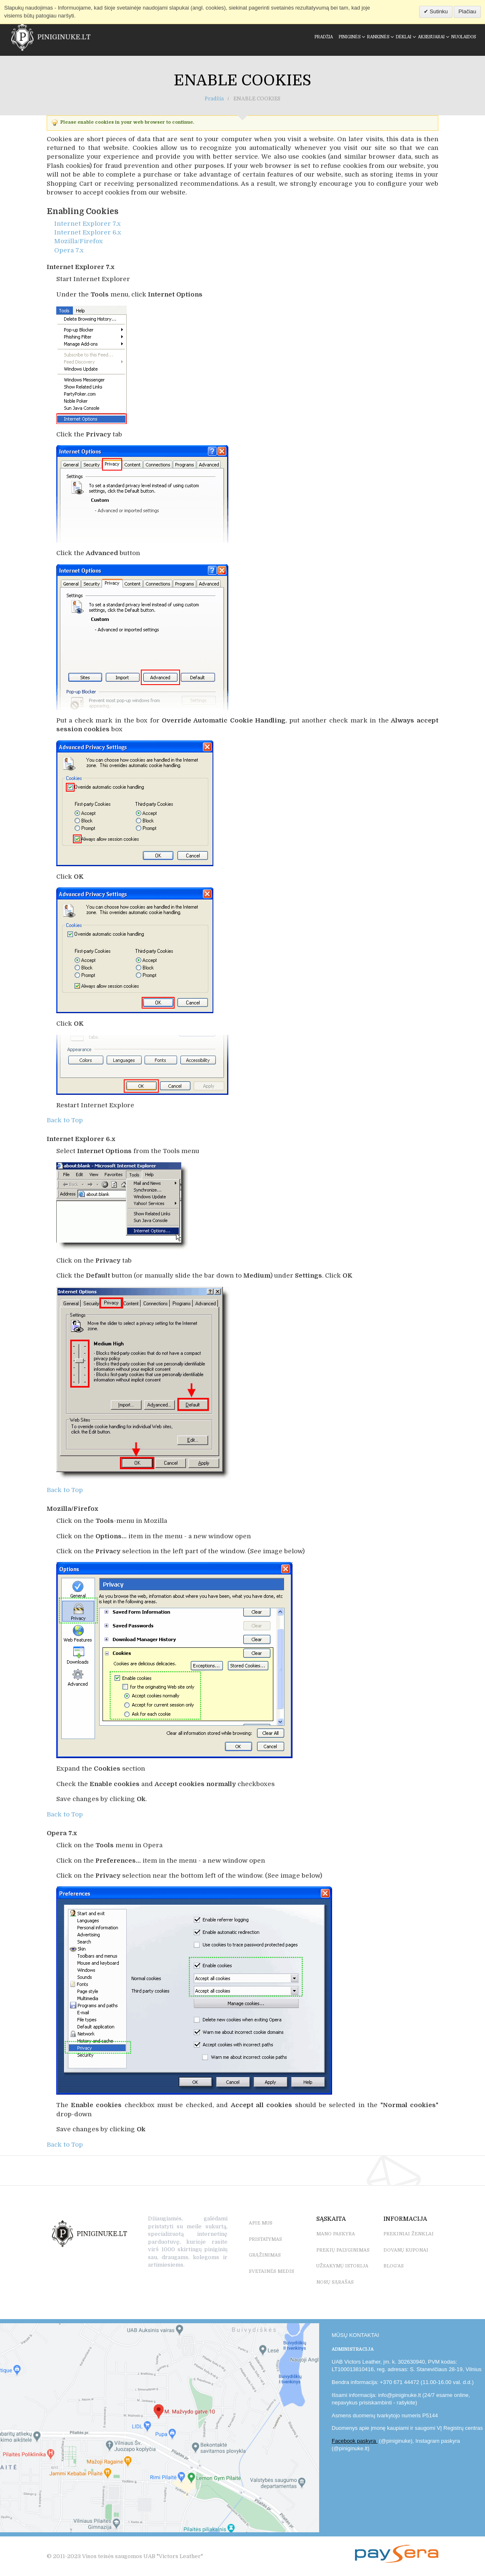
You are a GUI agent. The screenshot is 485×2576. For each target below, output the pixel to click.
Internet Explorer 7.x (87, 223)
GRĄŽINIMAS (265, 2255)
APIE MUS (260, 2223)
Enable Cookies (242, 80)
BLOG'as (393, 2266)
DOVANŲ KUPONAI (405, 2250)
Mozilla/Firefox (78, 241)
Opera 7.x (69, 250)
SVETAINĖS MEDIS (271, 2271)
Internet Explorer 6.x (87, 232)
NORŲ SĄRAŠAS (335, 2282)
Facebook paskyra (355, 2441)
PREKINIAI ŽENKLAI (408, 2234)
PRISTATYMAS (265, 2239)
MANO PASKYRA (335, 2234)
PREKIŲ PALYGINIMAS (343, 2250)
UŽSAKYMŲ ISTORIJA (342, 2266)
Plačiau (467, 11)
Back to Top (65, 1120)
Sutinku (438, 11)
